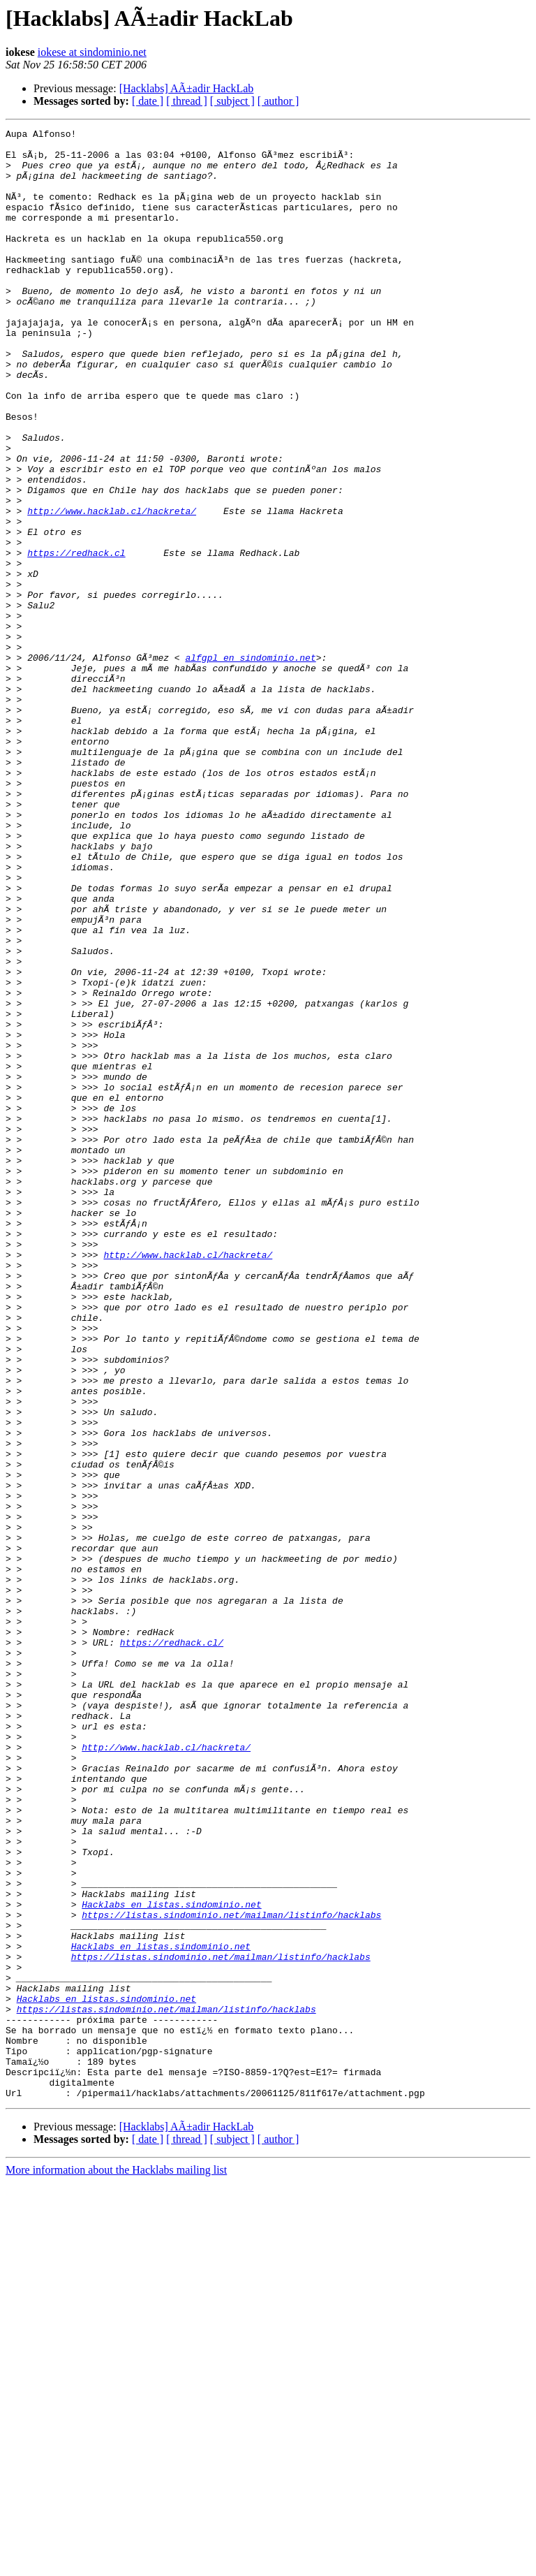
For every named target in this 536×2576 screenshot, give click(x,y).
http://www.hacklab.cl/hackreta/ (111, 588)
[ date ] (147, 101)
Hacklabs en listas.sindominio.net (171, 2260)
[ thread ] (186, 101)
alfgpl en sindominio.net (250, 764)
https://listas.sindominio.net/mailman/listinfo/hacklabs (231, 2273)
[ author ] (278, 101)
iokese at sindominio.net (92, 52)
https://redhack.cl (76, 638)
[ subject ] (232, 101)
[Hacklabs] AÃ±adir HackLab (186, 88)
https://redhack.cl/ (171, 1946)
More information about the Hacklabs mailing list (116, 2564)
